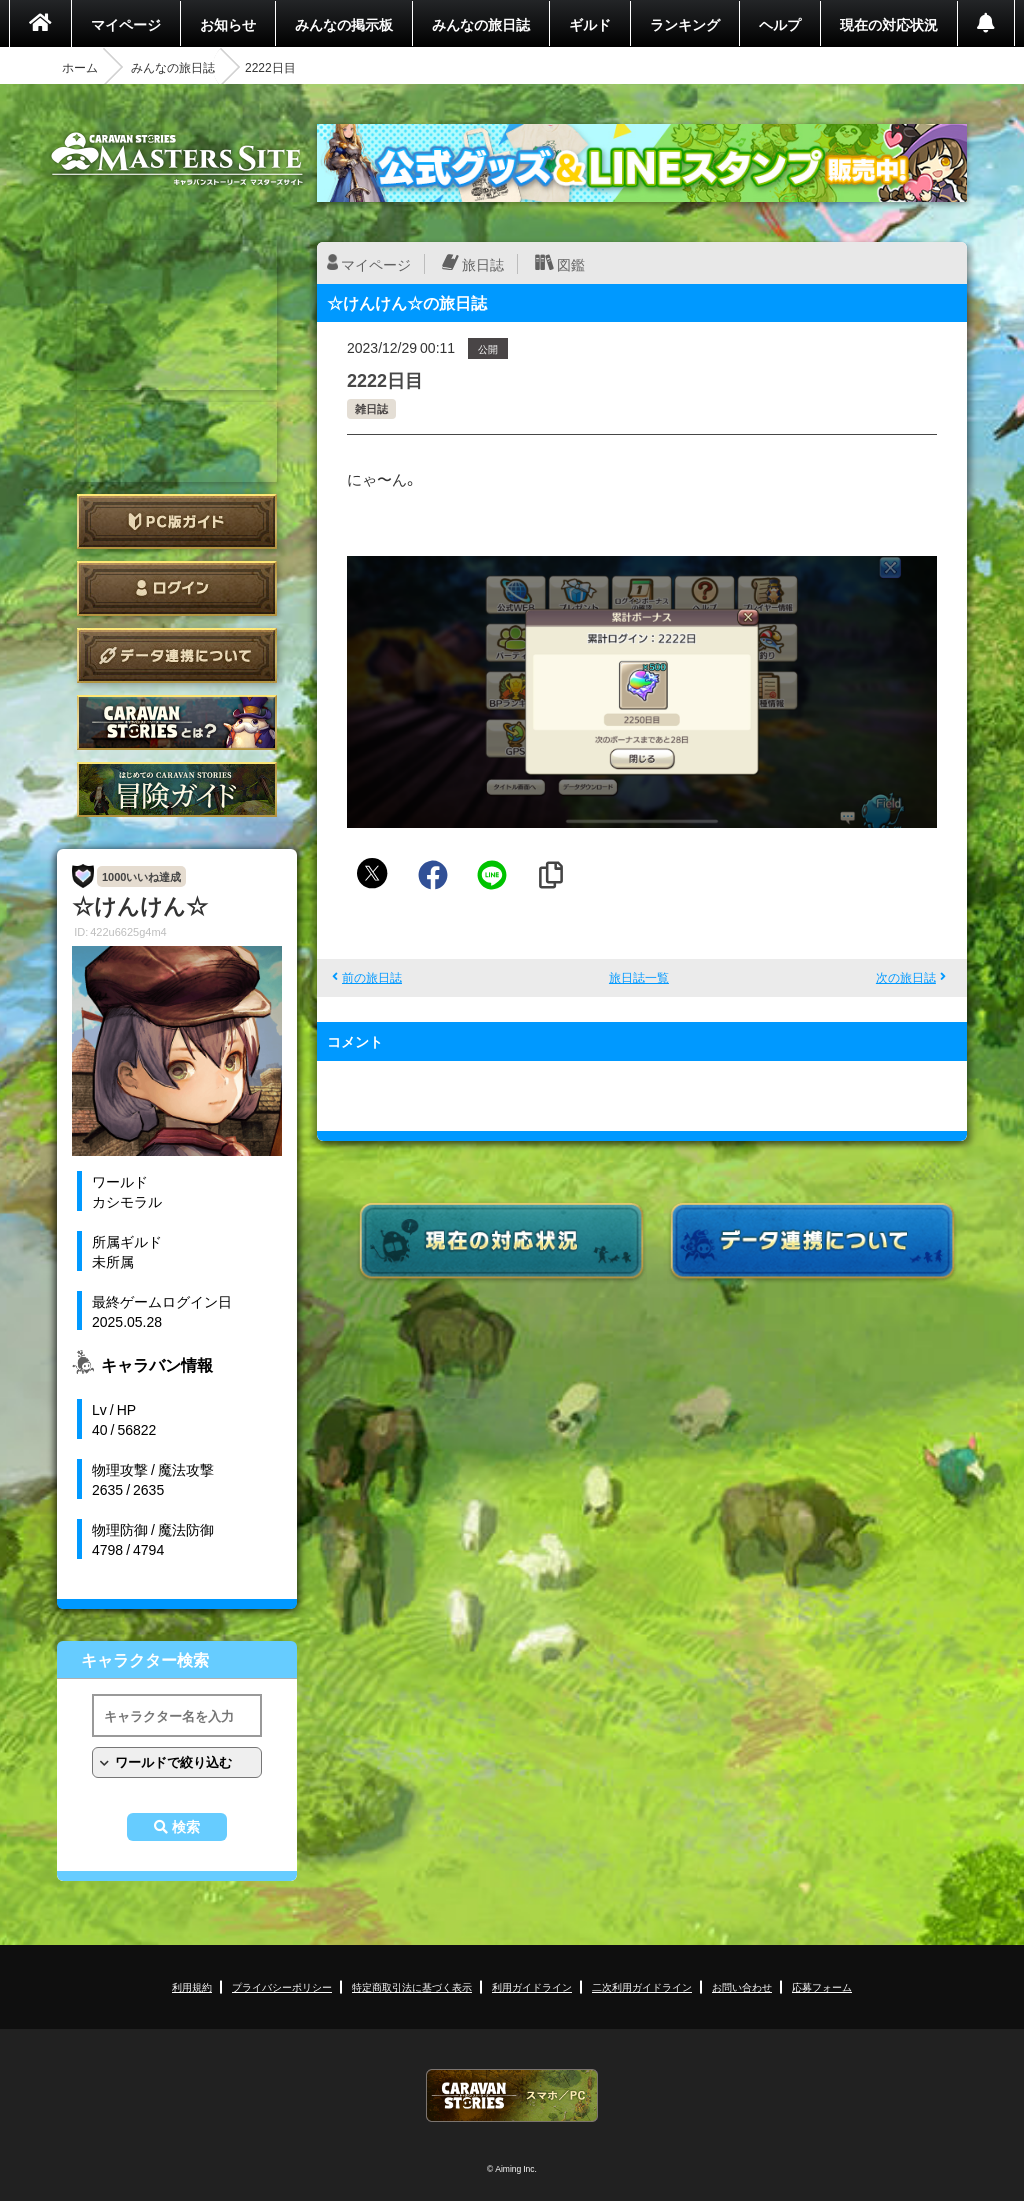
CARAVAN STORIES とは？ (177, 722)
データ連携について (177, 655)
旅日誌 (483, 264)
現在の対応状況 (889, 24)
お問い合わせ (742, 1986)
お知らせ (228, 24)
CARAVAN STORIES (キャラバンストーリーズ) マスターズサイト (177, 159)
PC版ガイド (177, 521)
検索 (186, 1827)
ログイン (177, 588)
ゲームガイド (177, 789)
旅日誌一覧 (639, 977)
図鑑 (571, 264)
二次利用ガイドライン (642, 1986)
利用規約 (192, 1986)
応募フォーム (822, 1986)
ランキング (685, 24)
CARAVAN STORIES (512, 2095)
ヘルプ (780, 24)
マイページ (126, 24)
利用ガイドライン (532, 1986)
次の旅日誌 (906, 977)
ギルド (590, 24)
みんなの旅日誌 (481, 24)
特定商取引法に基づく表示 (412, 1986)
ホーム (80, 67)
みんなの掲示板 (344, 24)
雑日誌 (371, 408)
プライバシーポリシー (282, 1986)
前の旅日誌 (372, 977)
